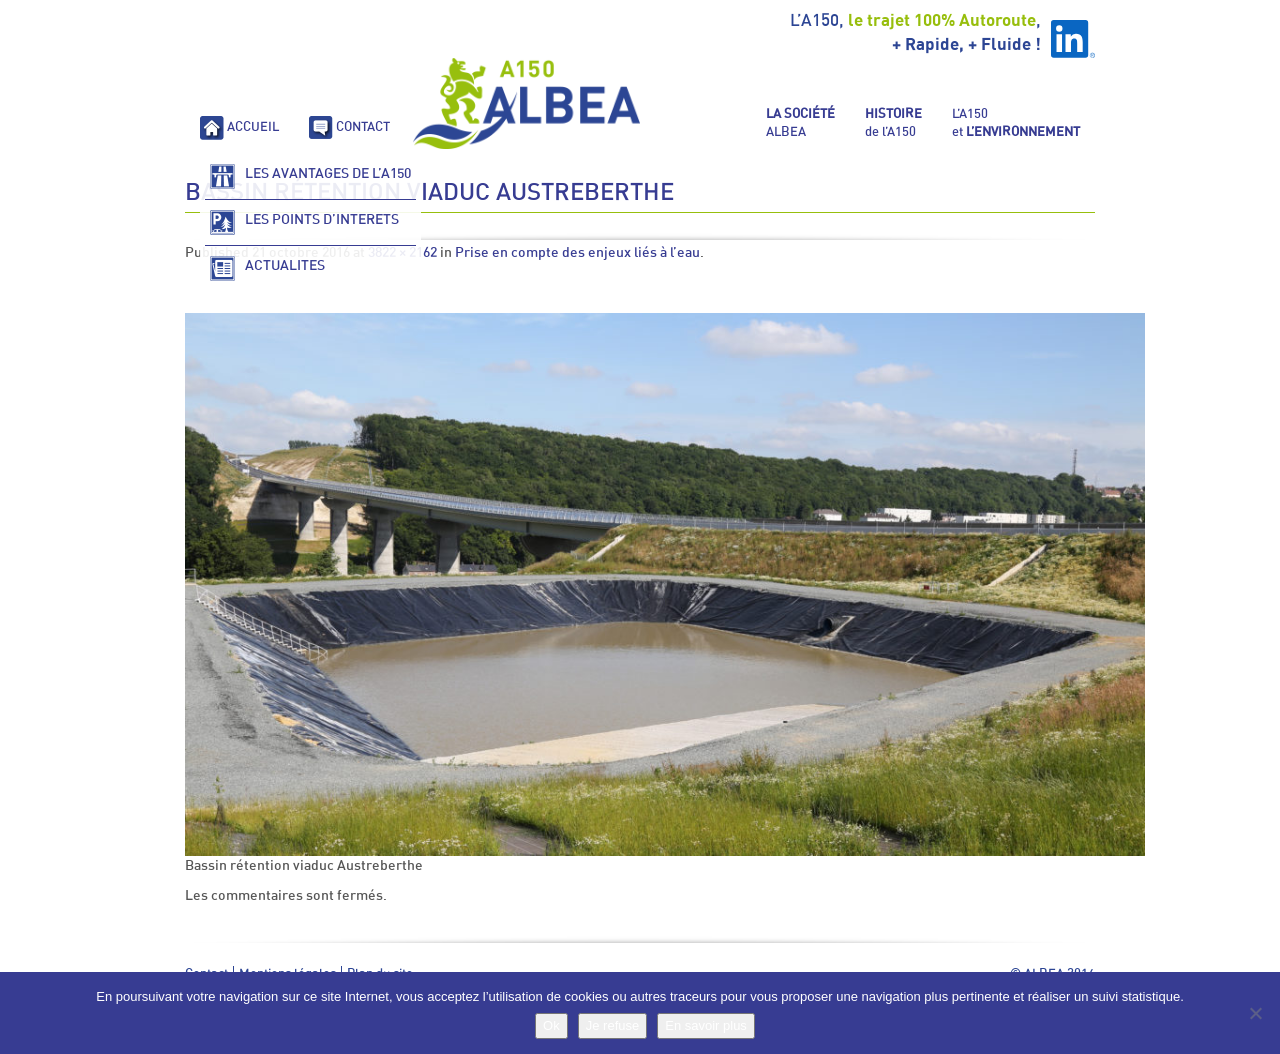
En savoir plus (706, 1025)
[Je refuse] (1255, 1013)
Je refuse (612, 1025)
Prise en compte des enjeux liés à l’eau (577, 253)
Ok (551, 1025)
